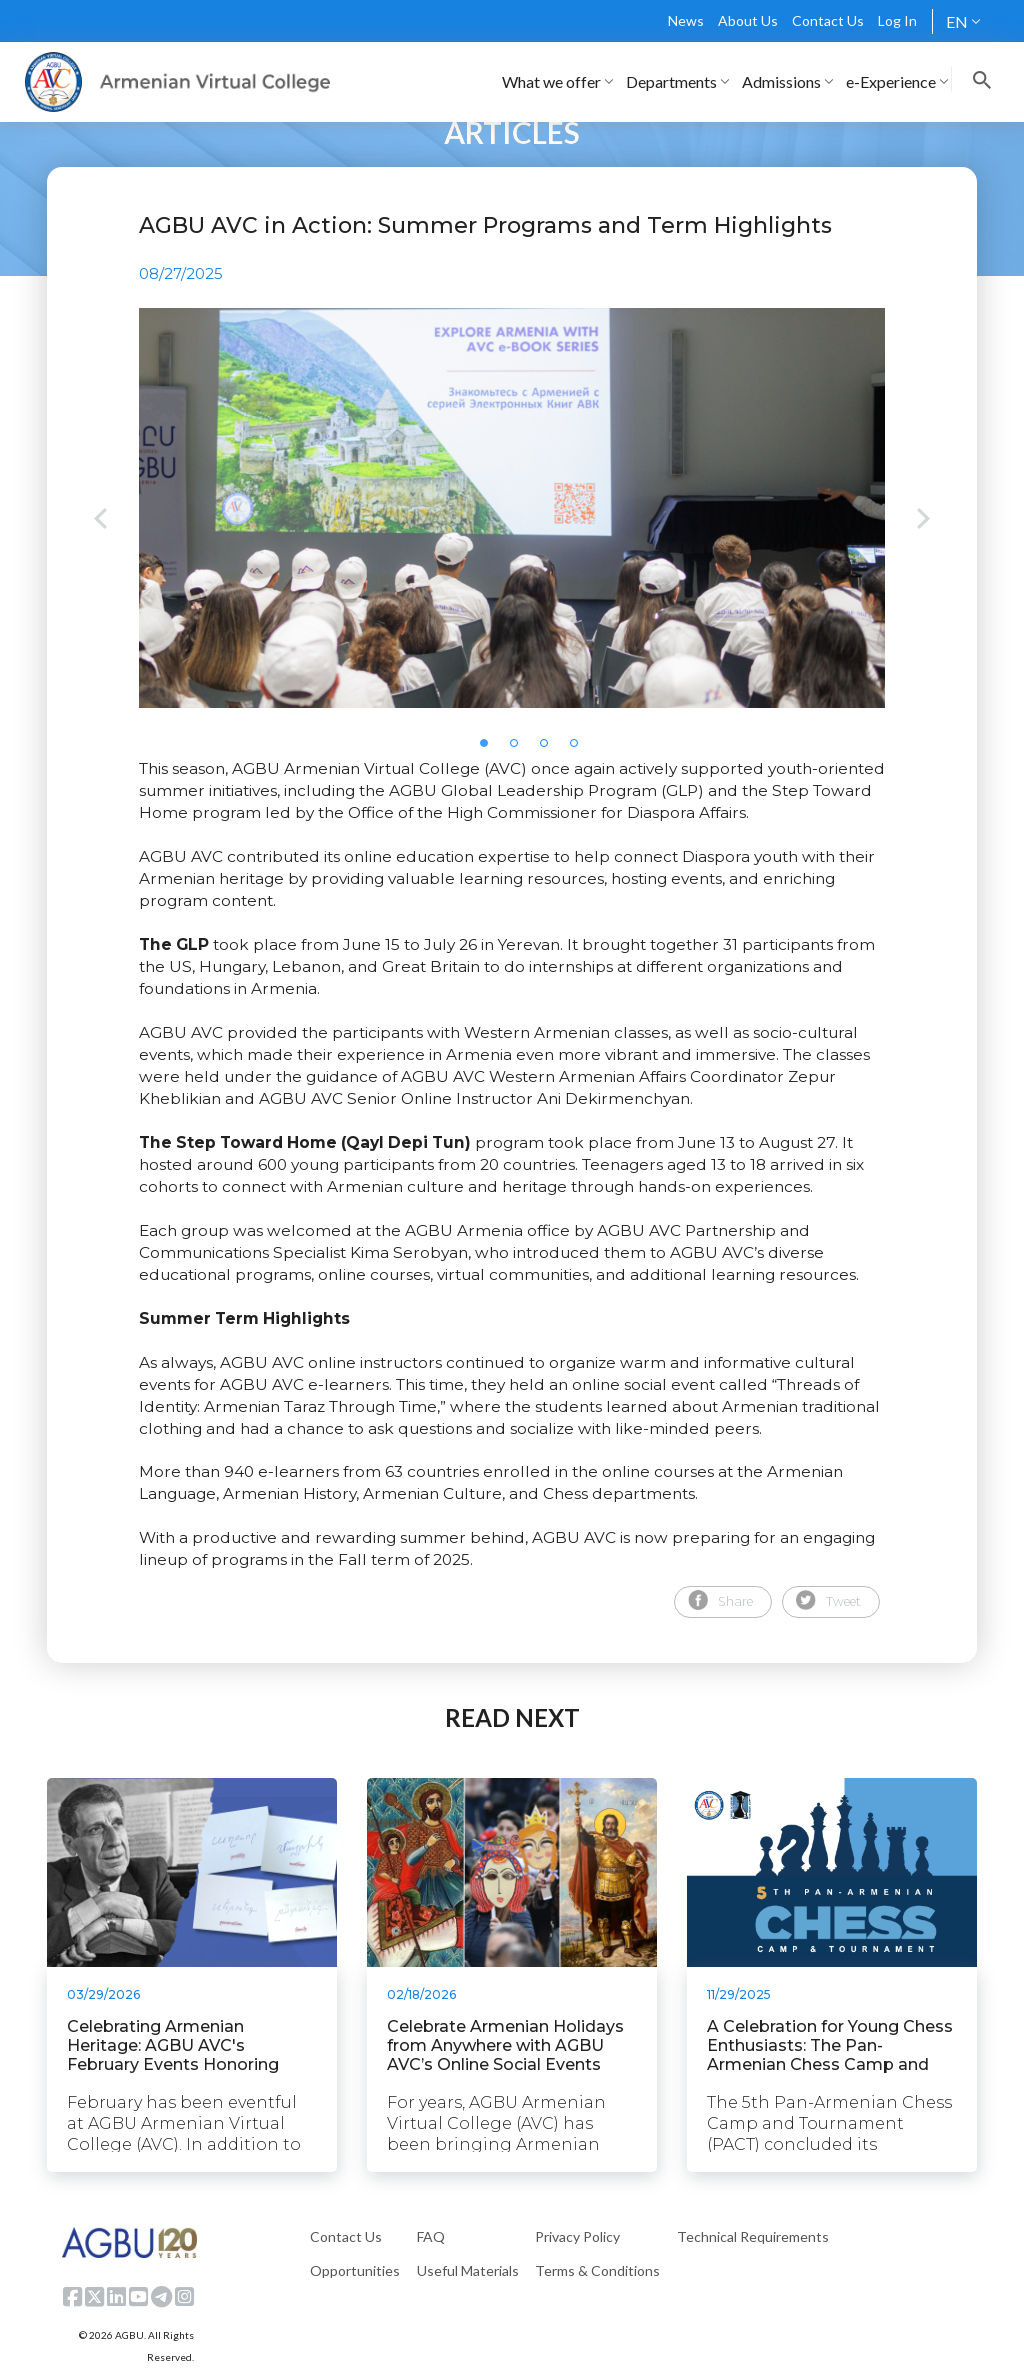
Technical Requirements (753, 2236)
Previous (100, 520)
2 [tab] (520, 749)
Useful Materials (468, 2270)
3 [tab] (550, 749)
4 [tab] (580, 749)
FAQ (431, 2236)
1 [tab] (490, 749)
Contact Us (828, 20)
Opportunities (355, 2270)
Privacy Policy (577, 2236)
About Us (748, 20)
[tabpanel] (512, 508)
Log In (897, 20)
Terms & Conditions (597, 2270)
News (686, 20)
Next (923, 520)
